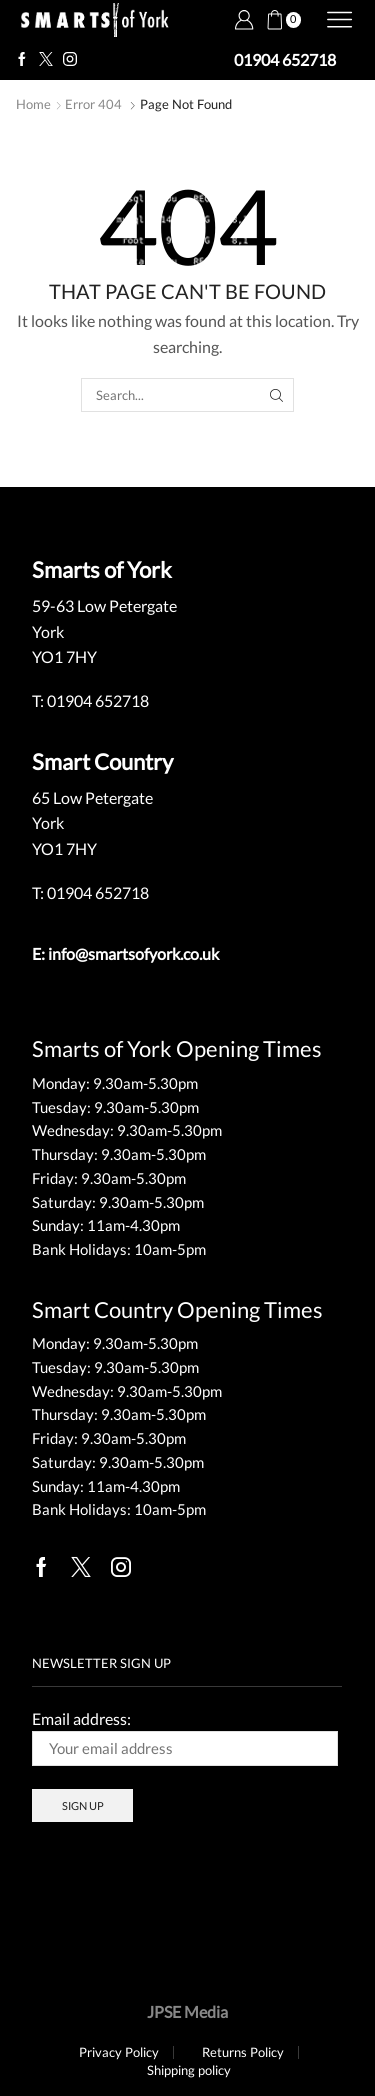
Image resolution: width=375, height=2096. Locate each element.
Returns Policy (243, 2052)
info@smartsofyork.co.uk (133, 953)
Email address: (185, 1737)
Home (33, 104)
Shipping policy (189, 2070)
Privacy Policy (119, 2052)
